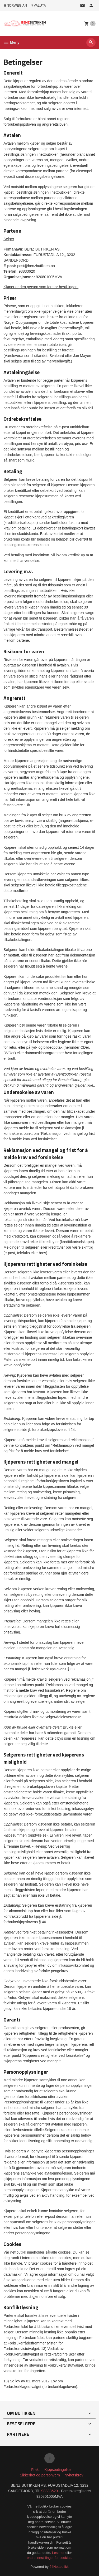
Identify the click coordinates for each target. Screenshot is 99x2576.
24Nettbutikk (59, 2567)
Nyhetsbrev (74, 2475)
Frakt (35, 2469)
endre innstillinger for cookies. (49, 2558)
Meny (11, 42)
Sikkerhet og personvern (40, 2475)
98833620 (49, 2491)
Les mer (58, 2553)
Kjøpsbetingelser (58, 2469)
